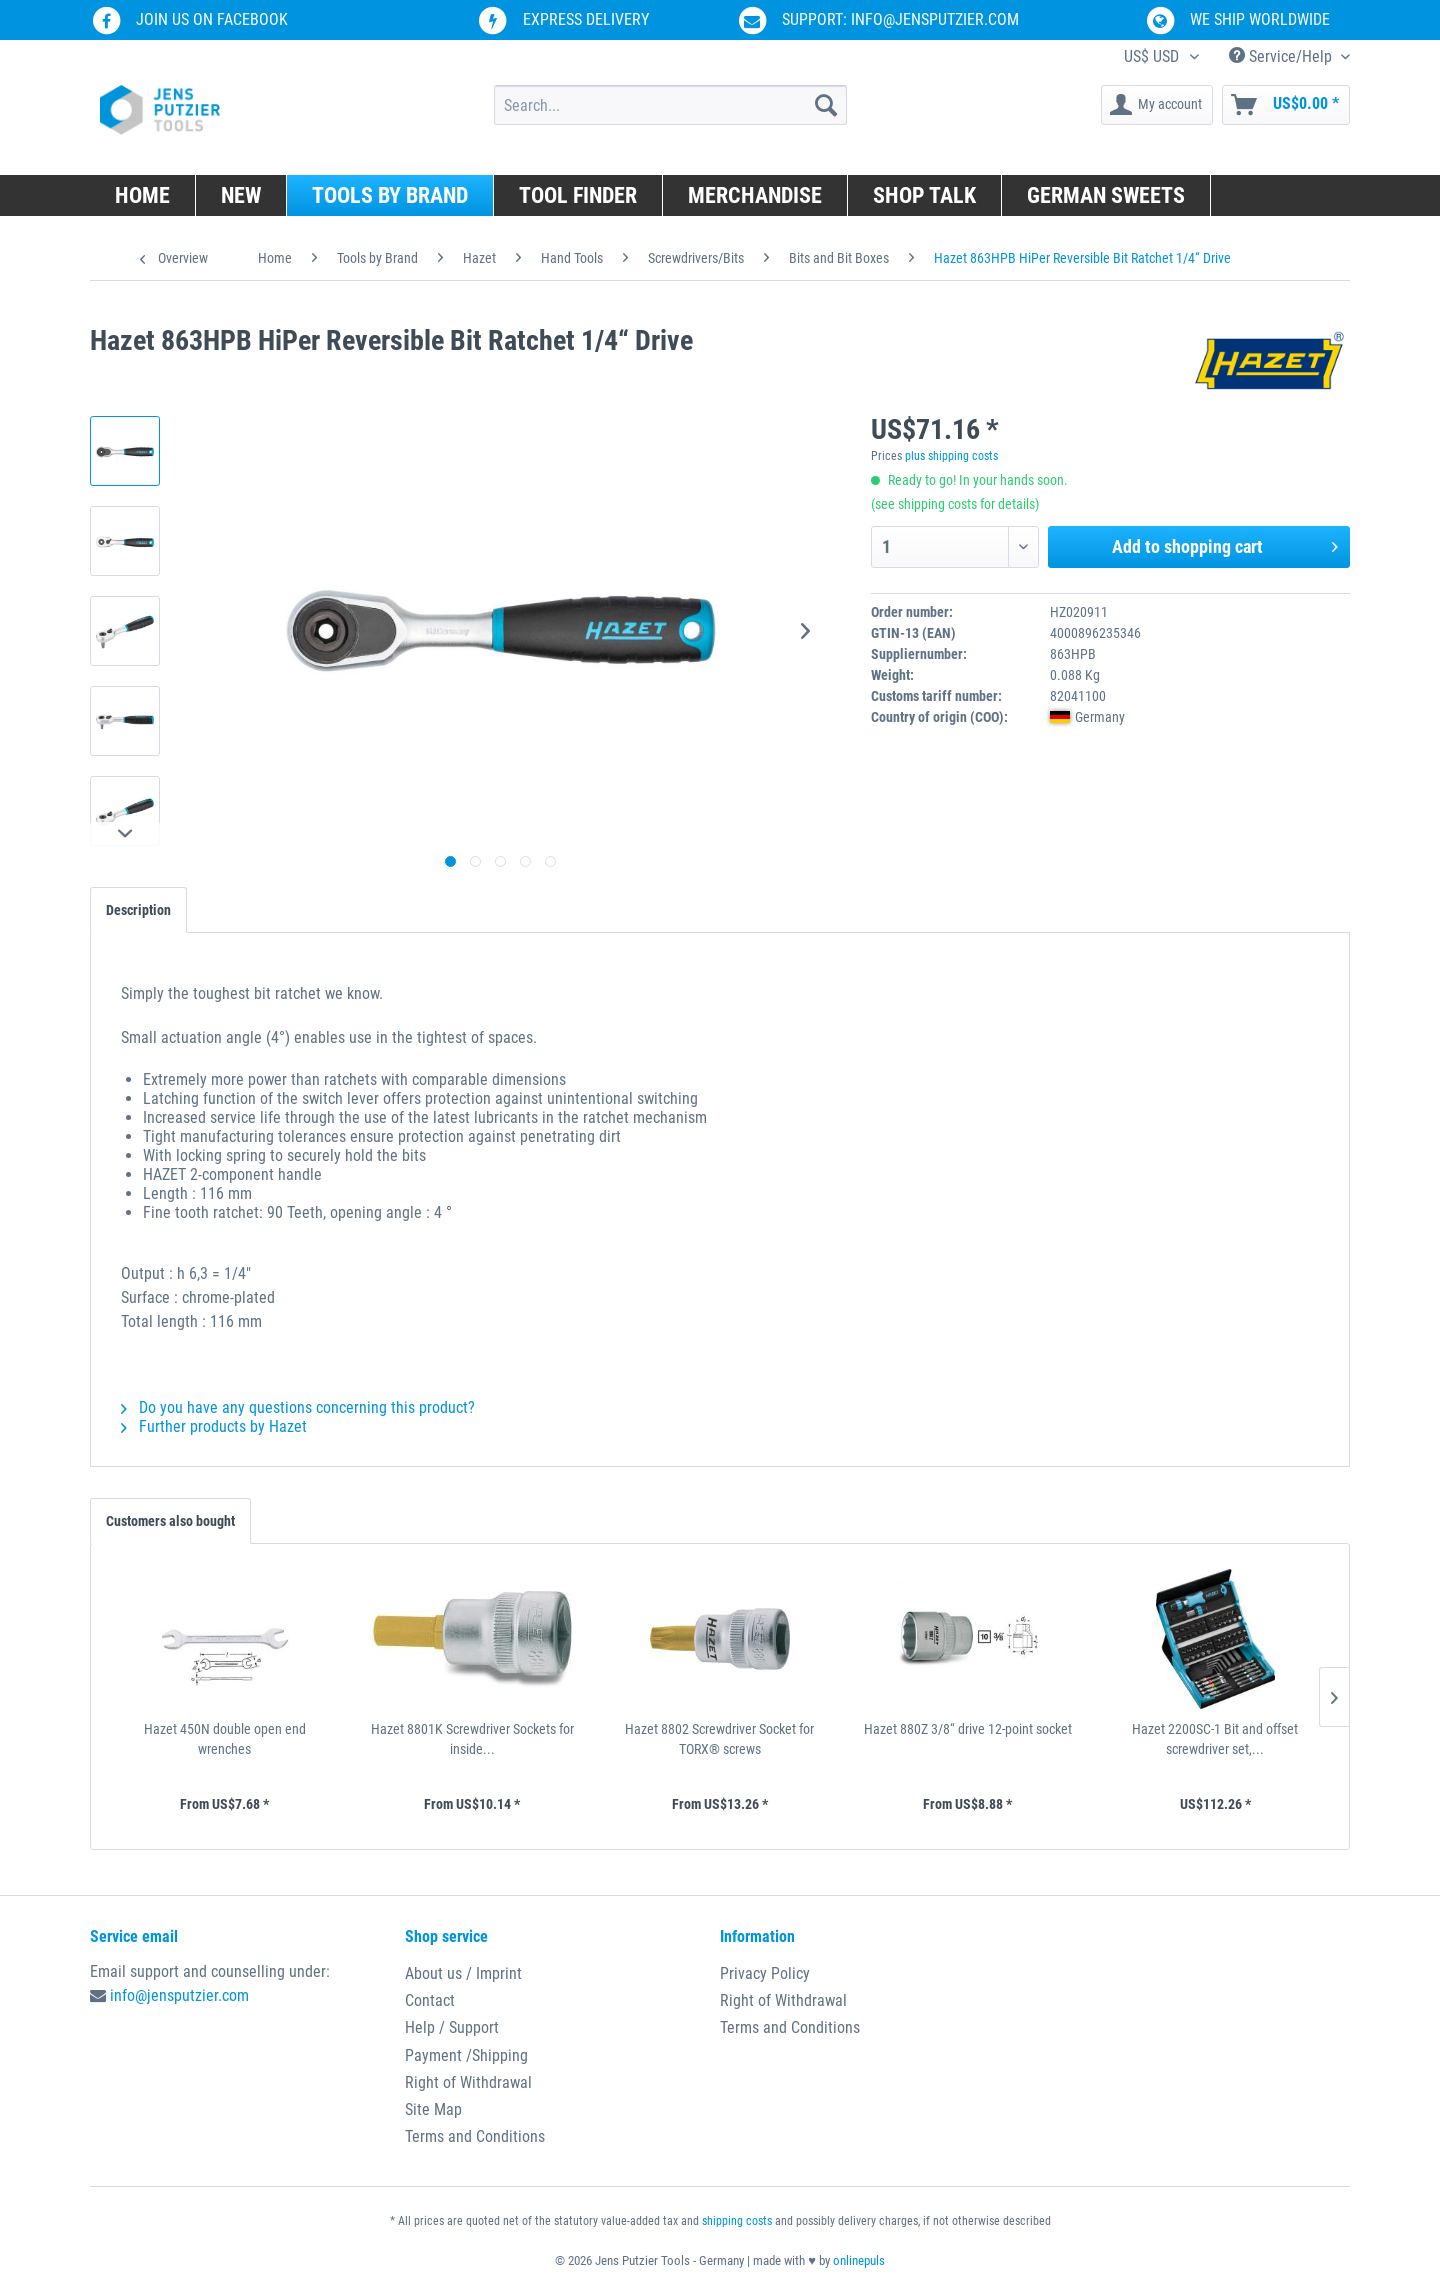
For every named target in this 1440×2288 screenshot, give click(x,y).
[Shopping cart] (1286, 105)
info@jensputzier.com (179, 1995)
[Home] (143, 195)
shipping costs (737, 2221)
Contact (430, 2000)
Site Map (433, 2109)
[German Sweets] (1106, 195)
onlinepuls (859, 2260)
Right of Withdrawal (468, 2082)
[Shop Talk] (925, 195)
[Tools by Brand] (390, 195)
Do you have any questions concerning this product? (298, 1407)
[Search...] (670, 105)
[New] (241, 195)
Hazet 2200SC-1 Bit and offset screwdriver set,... (1215, 1739)
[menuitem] (670, 105)
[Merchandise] (755, 195)
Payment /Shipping (466, 2055)
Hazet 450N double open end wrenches (225, 1739)
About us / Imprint (463, 1973)
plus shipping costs (951, 456)
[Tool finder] (578, 195)
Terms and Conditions (475, 2136)
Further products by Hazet (214, 1426)
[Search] (826, 105)
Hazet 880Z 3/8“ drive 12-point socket (968, 1729)
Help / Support (452, 2027)
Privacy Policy (765, 1973)
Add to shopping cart (1225, 544)
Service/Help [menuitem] (1282, 56)
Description (138, 910)
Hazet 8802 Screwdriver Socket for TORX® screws (719, 1739)
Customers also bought (170, 1521)
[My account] (1157, 105)
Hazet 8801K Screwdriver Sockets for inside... (472, 1739)
